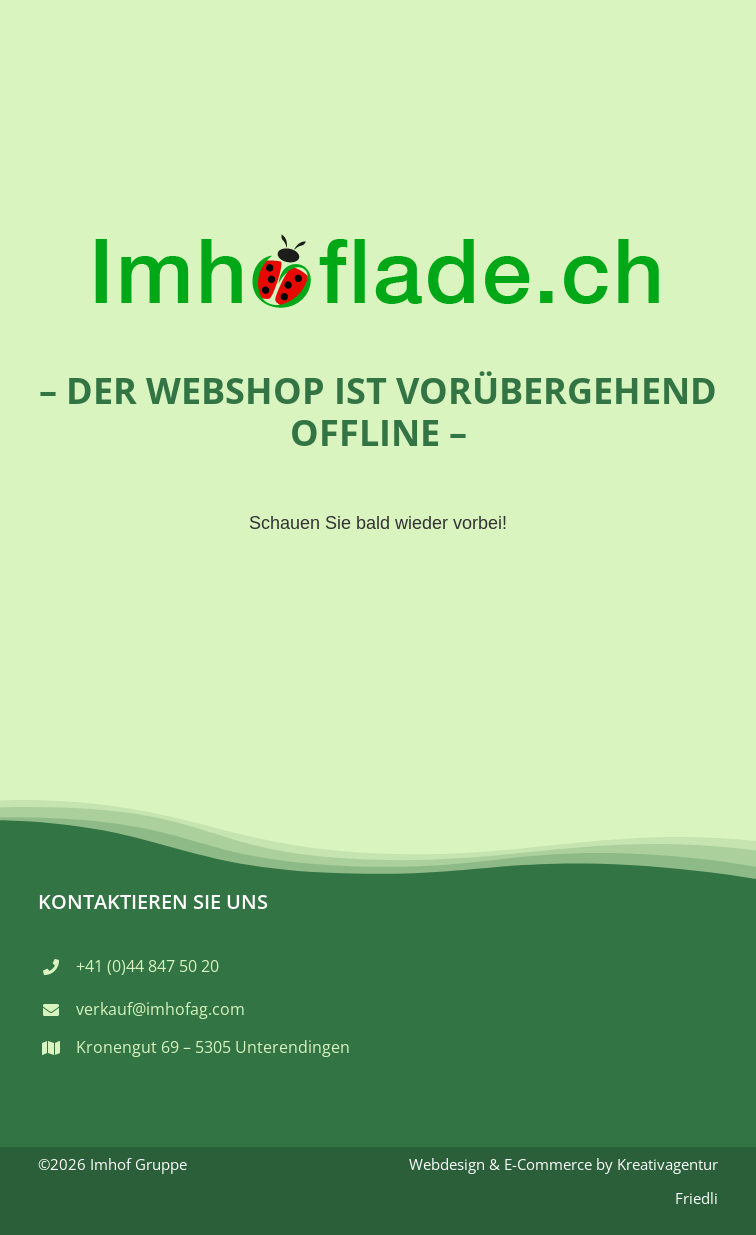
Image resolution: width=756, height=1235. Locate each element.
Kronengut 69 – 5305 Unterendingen (213, 1047)
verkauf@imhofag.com (160, 1009)
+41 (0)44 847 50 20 (147, 966)
